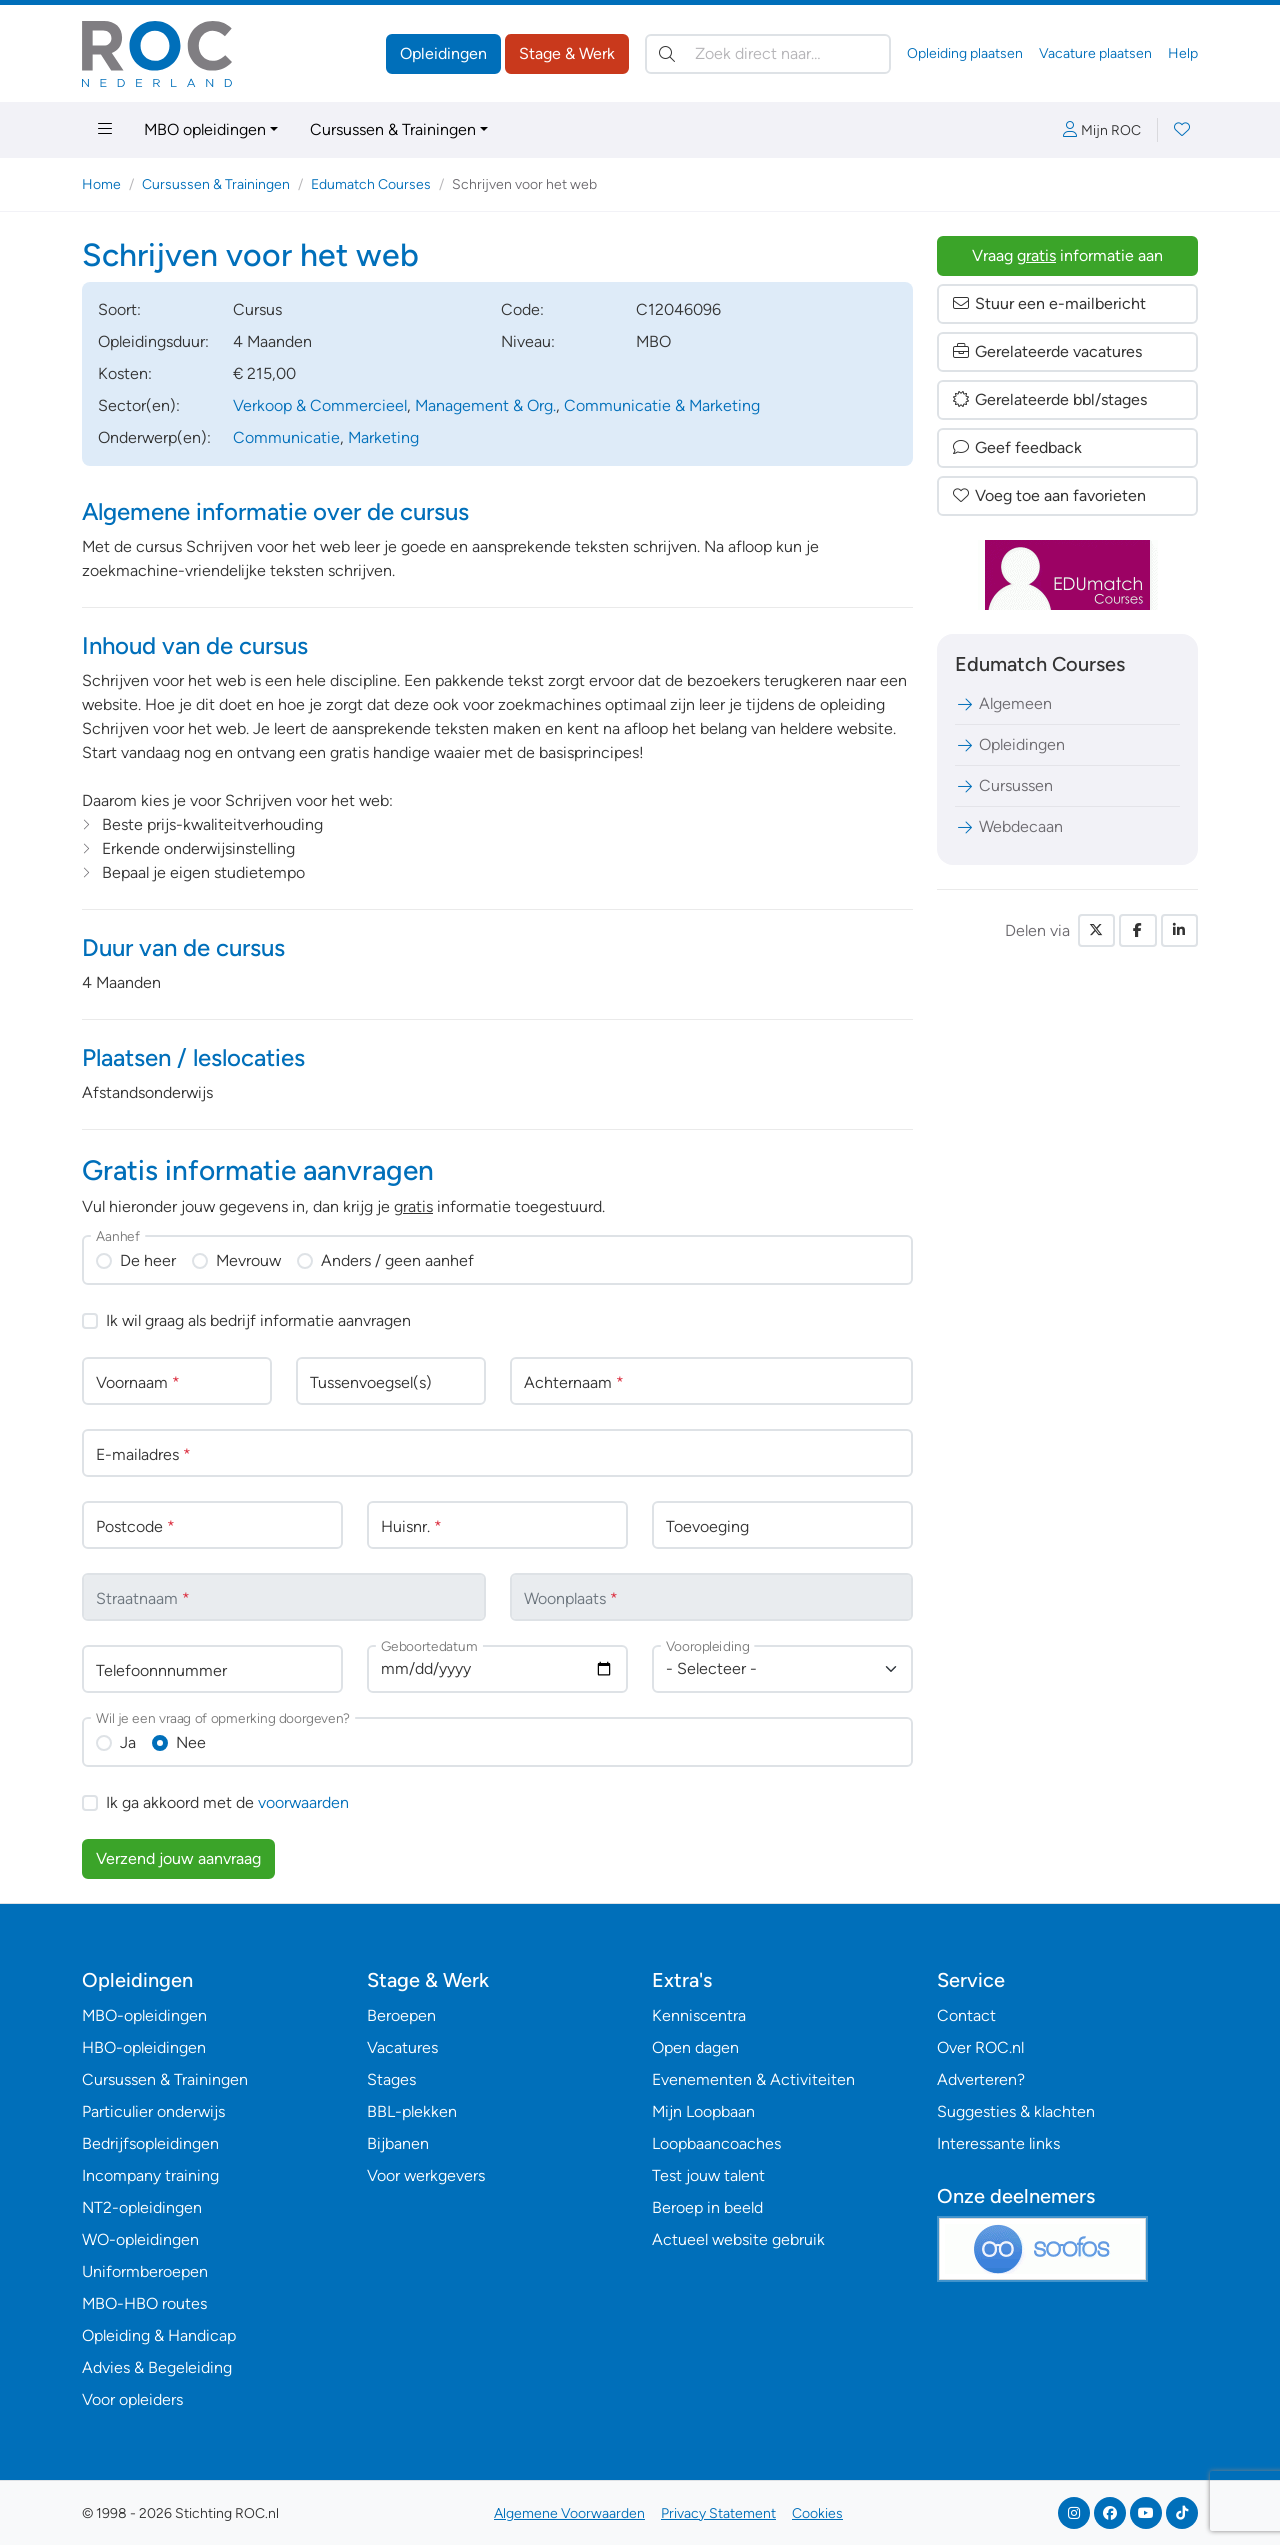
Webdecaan (1009, 826)
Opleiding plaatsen (965, 53)
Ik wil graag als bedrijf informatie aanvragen (258, 1320)
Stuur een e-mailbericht (1048, 303)
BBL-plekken (412, 2111)
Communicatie (286, 437)
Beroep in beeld (707, 2207)
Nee (191, 1742)
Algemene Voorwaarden (569, 2513)
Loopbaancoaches (716, 2143)
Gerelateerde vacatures (1046, 351)
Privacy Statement (718, 2513)
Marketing (383, 437)
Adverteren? (981, 2079)
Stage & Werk (567, 53)
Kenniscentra (699, 2015)
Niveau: (528, 341)
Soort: (119, 309)
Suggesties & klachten (1016, 2111)
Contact (966, 2015)
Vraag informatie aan (1067, 255)
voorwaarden (303, 1802)
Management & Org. (485, 405)
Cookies (817, 2513)
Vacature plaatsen (1095, 53)
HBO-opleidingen (144, 2047)
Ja (128, 1742)
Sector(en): (139, 405)
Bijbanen (398, 2143)
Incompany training (150, 2175)
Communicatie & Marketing (662, 405)
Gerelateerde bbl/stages (1049, 399)
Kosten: (125, 373)
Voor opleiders (132, 2399)
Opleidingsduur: (153, 341)
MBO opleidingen (205, 129)
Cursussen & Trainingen (393, 129)
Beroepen (401, 2015)
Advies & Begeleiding (157, 2367)
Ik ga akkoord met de (227, 1802)
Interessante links (998, 2143)
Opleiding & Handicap (159, 2335)
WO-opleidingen (140, 2239)
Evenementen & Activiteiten (753, 2079)
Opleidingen (443, 53)
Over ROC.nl (980, 2047)
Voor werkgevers (426, 2175)
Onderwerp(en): (154, 437)
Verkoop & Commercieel (320, 405)
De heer (148, 1260)
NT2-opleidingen (142, 2207)
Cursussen (1004, 785)
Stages (391, 2079)
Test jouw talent (708, 2175)
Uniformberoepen (145, 2271)
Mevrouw (248, 1260)
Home (101, 184)
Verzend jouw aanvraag (178, 1858)
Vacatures (402, 2047)
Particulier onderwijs (153, 2111)
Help (1183, 53)
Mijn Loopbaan (703, 2111)
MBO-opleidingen (144, 2015)
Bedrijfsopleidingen (150, 2143)
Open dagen (695, 2047)
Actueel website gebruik (738, 2239)
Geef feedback (1016, 447)
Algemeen (1003, 703)
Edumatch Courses (371, 184)
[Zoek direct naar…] (768, 54)
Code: (522, 309)
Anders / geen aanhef (397, 1260)
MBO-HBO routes (144, 2303)
